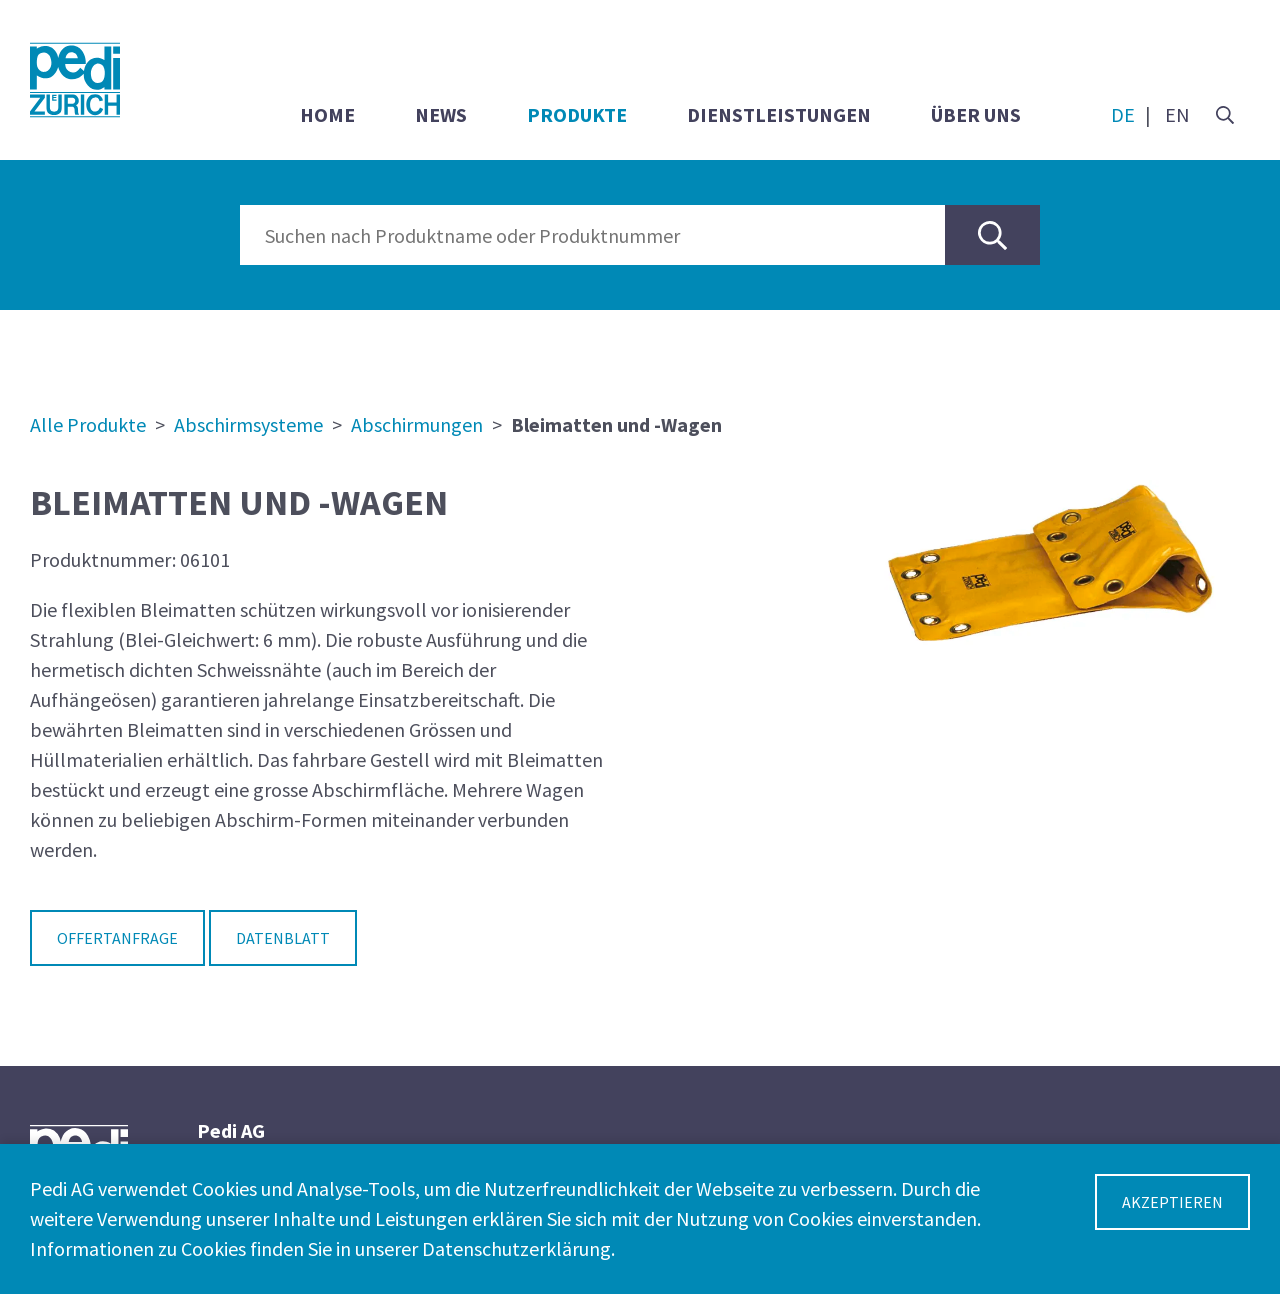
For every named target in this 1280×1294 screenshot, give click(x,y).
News (441, 114)
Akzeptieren (1172, 1202)
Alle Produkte (88, 424)
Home (327, 114)
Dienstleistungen (779, 114)
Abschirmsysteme (248, 424)
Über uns (976, 114)
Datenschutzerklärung (516, 1248)
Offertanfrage (117, 938)
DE (1123, 114)
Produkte (577, 114)
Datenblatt (283, 938)
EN (1177, 114)
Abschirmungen (417, 424)
